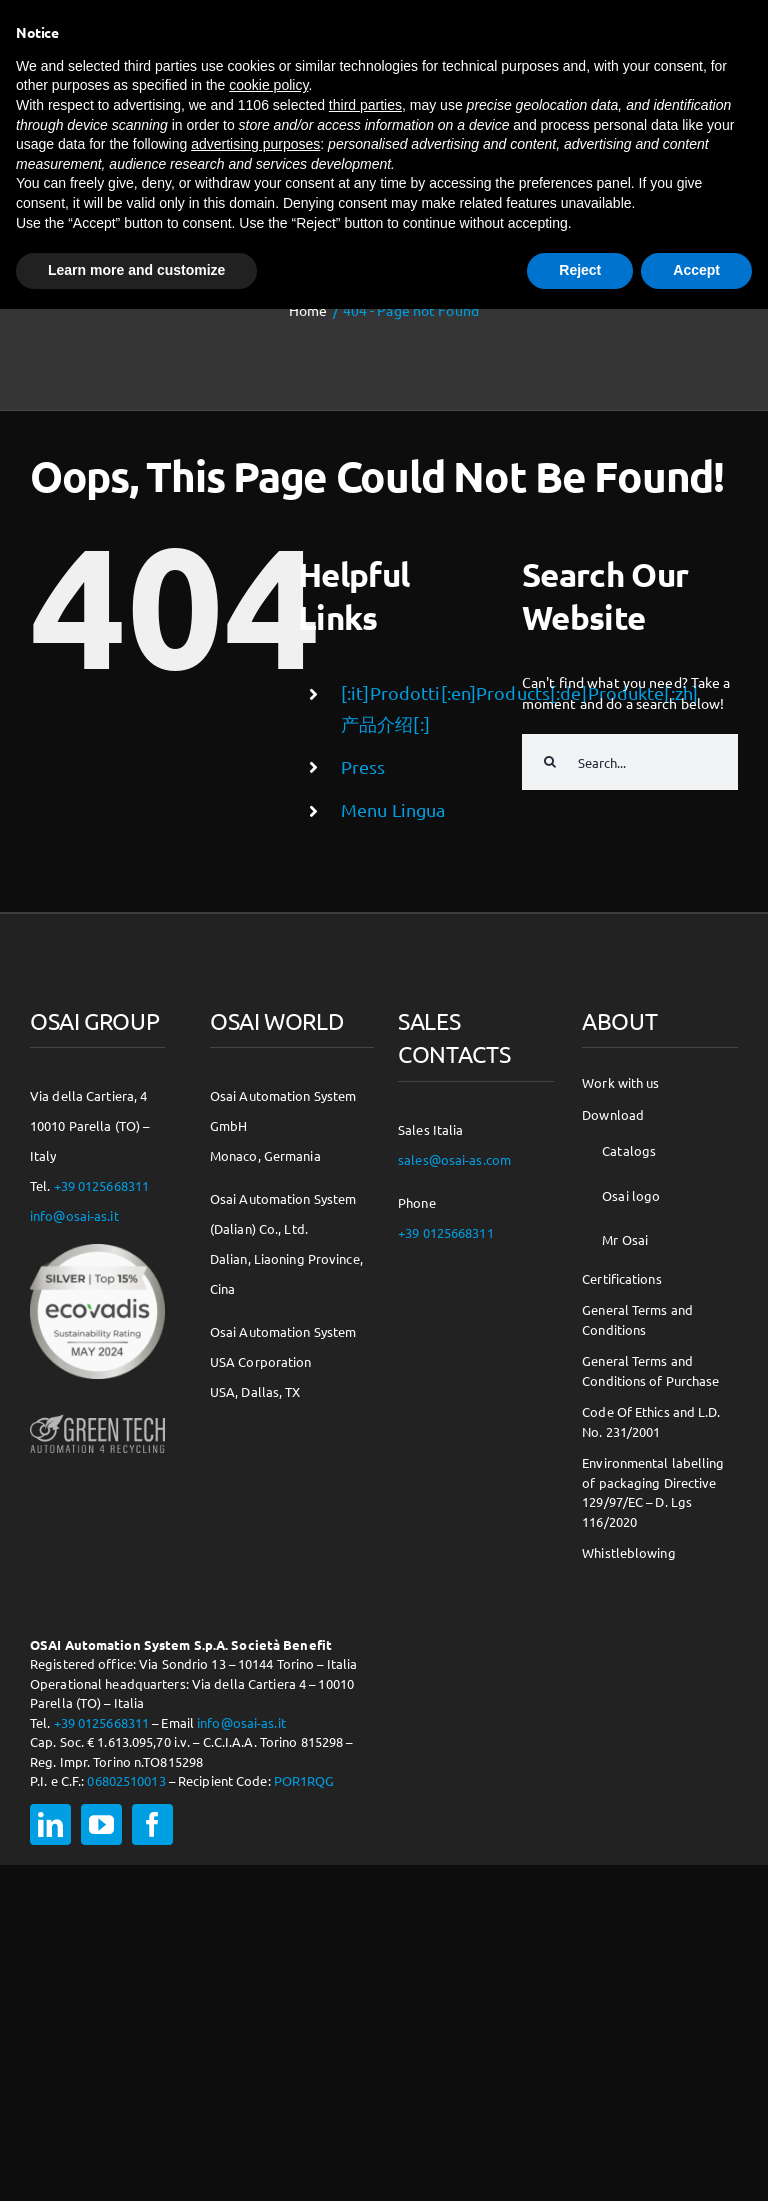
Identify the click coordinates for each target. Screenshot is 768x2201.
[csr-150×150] (97, 1251)
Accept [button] (696, 270)
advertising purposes (255, 144)
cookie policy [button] (268, 85)
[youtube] (101, 1824)
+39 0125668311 (102, 1185)
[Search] (550, 762)
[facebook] (152, 1824)
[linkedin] (50, 1824)
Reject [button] (580, 270)
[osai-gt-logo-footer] (97, 1416)
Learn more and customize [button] (136, 270)
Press (363, 766)
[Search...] (630, 762)
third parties (365, 105)
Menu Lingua (393, 809)
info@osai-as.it (74, 1215)
